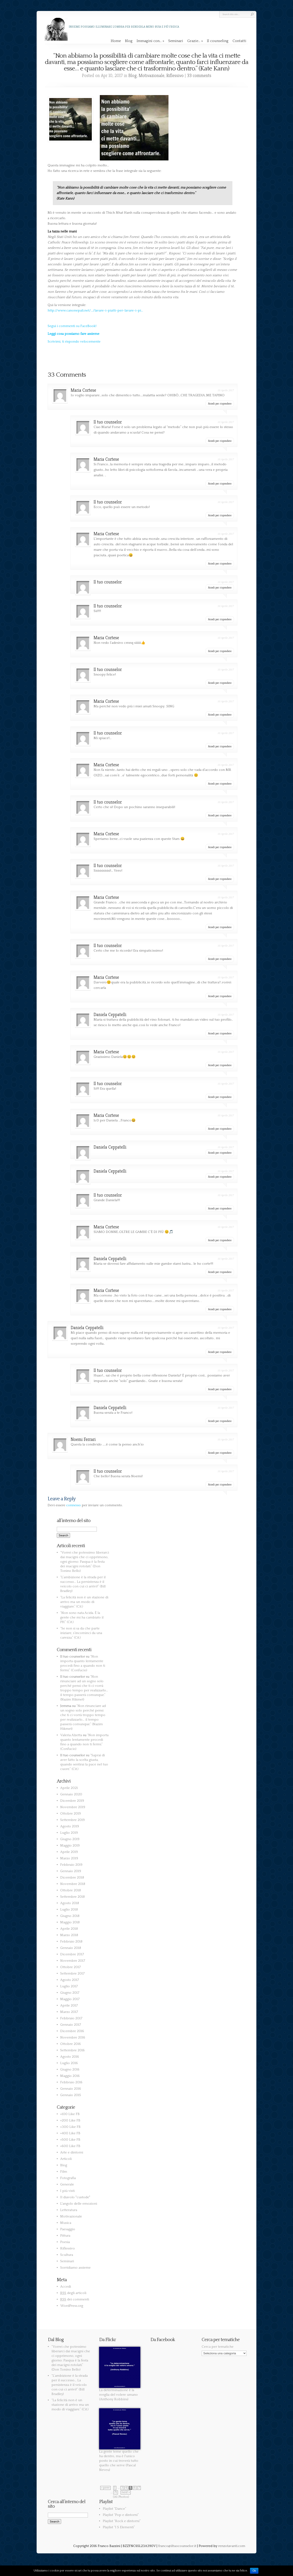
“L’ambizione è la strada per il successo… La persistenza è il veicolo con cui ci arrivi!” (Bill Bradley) (70, 2385)
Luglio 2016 (69, 2063)
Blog (129, 41)
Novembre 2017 (72, 1961)
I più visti (67, 2191)
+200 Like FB (70, 2120)
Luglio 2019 (69, 1833)
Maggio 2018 (70, 1922)
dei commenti (74, 2299)
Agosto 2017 (69, 1980)
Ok (254, 2570)
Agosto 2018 (69, 1903)
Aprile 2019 (69, 1852)
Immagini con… (150, 41)
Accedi (65, 2287)
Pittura (65, 2236)
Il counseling (217, 41)
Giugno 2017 (69, 1993)
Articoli (66, 2159)
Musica (65, 2223)
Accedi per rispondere (219, 403)
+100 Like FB (70, 2114)
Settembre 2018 (72, 1897)
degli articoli (73, 2293)
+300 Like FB (70, 2127)
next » (125, 2492)
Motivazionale (151, 75)
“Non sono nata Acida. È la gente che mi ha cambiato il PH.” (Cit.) (81, 1617)
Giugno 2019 (69, 1839)
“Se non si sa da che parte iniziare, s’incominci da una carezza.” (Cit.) (81, 1632)
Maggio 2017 (70, 1999)
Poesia (65, 2242)
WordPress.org (71, 2306)
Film (63, 2172)
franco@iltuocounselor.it (177, 2546)
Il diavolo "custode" (75, 2197)
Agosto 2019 (69, 1826)
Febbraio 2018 (71, 1941)
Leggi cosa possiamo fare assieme (73, 334)
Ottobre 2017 (70, 1967)
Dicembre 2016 (72, 2031)
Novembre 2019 (72, 1807)
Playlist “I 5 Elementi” (119, 2527)
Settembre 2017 (72, 1973)
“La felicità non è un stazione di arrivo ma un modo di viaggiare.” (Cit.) (84, 1601)
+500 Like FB (70, 2140)
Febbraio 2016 (71, 2082)
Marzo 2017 (69, 2012)
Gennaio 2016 (70, 2089)
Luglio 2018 (69, 1909)
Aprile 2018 (69, 1929)
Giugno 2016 (69, 2069)
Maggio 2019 (70, 1845)
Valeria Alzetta (71, 1735)
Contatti (239, 41)
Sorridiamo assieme (75, 2268)
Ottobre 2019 (70, 1813)
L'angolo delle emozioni (78, 2204)
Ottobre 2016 (70, 2044)
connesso (73, 1505)
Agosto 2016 (69, 2057)
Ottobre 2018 (70, 1890)
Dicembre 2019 (72, 1801)
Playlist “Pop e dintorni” (121, 2515)
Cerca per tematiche (217, 2347)
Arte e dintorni (71, 2152)
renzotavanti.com (231, 2546)
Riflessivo (175, 75)
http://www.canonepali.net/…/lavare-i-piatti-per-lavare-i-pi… (95, 310)
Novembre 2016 (72, 2037)
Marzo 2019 (69, 1858)
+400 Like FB (70, 2133)
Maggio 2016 (70, 2076)
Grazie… (195, 41)
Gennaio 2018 (70, 1948)
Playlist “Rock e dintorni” (122, 2521)
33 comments (199, 75)
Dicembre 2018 (72, 1877)
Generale (67, 2184)
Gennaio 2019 (70, 1871)
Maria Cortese (83, 390)
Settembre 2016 (72, 2050)
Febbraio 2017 (71, 2018)
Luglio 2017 (69, 1986)
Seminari (175, 41)
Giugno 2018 (69, 1916)
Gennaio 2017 (70, 2025)
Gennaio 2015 (70, 2095)
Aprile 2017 (69, 2005)
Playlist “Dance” (114, 2509)
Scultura (66, 2255)
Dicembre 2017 (72, 1954)
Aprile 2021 (69, 1788)
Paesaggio (67, 2229)
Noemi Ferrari (83, 1439)
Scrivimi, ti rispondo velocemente (74, 341)
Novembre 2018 (72, 1884)
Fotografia (68, 2178)
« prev (105, 2488)
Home (116, 41)
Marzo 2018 (69, 1935)
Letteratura (68, 2210)
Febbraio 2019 (71, 1865)
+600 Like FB (70, 2146)
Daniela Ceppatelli (110, 1014)
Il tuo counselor (108, 422)
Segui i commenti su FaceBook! (72, 326)
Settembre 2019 (72, 1820)
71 (116, 2492)
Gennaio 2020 (71, 1794)
